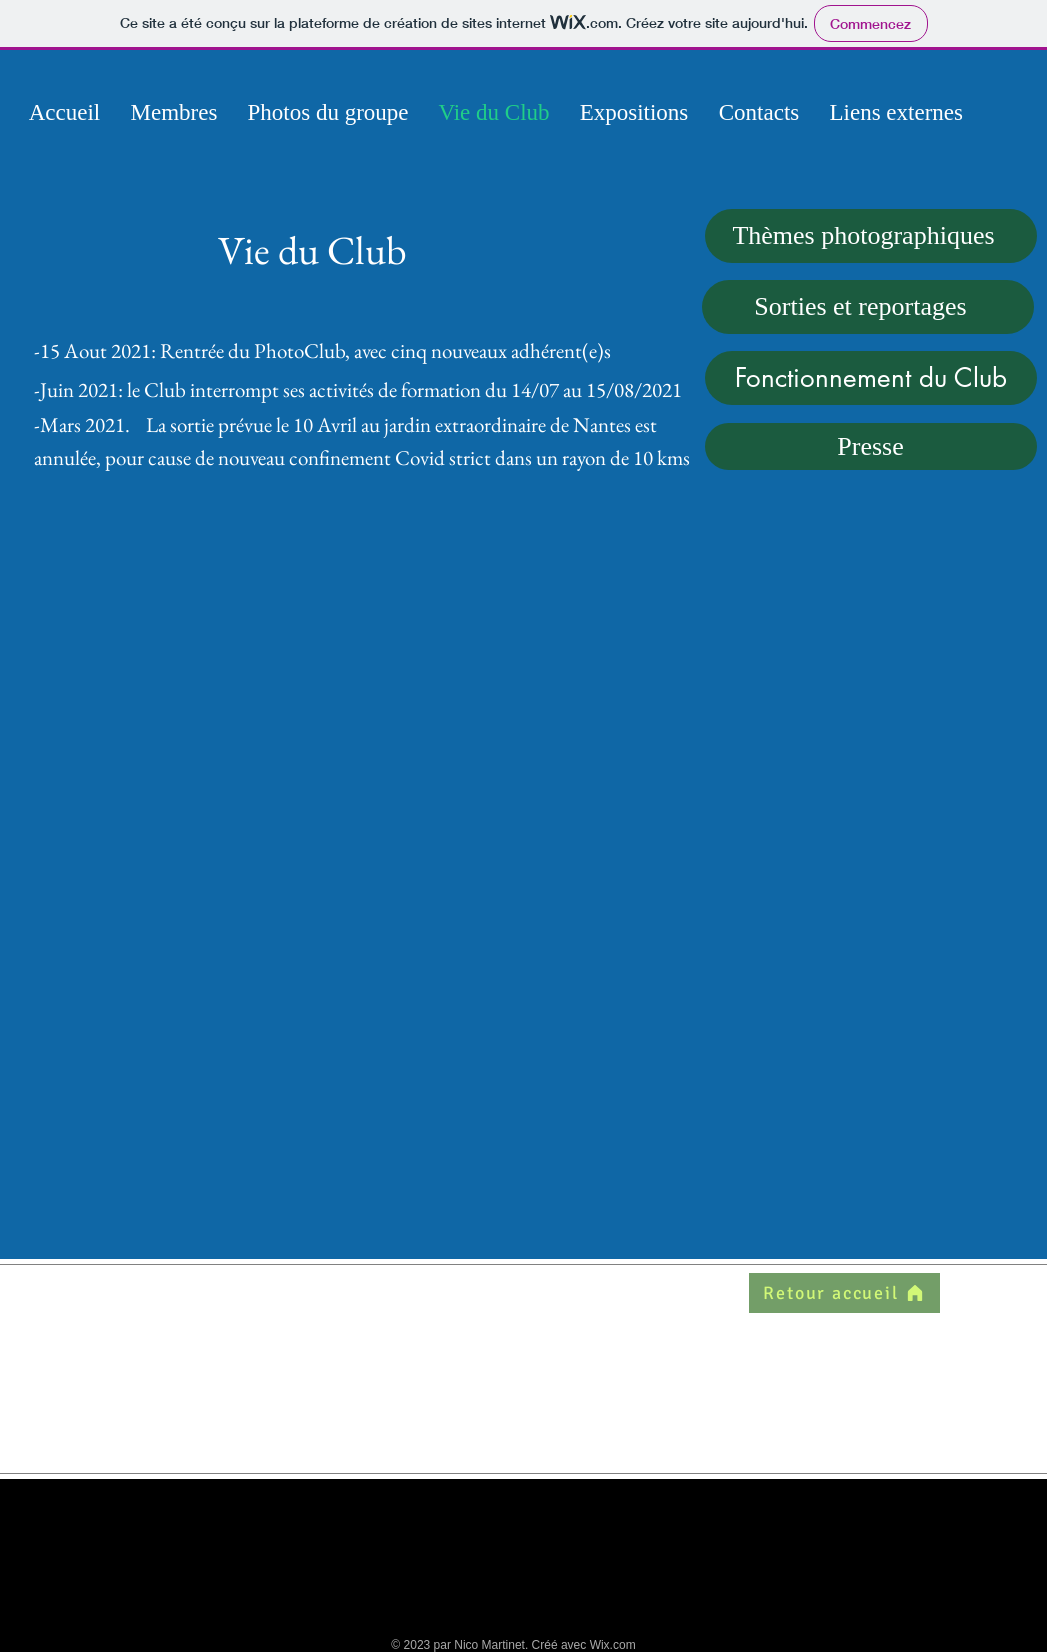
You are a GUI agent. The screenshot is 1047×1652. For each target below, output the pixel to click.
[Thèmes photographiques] (871, 236)
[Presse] (871, 446)
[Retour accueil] (844, 1293)
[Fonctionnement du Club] (871, 378)
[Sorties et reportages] (868, 307)
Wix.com (613, 1645)
